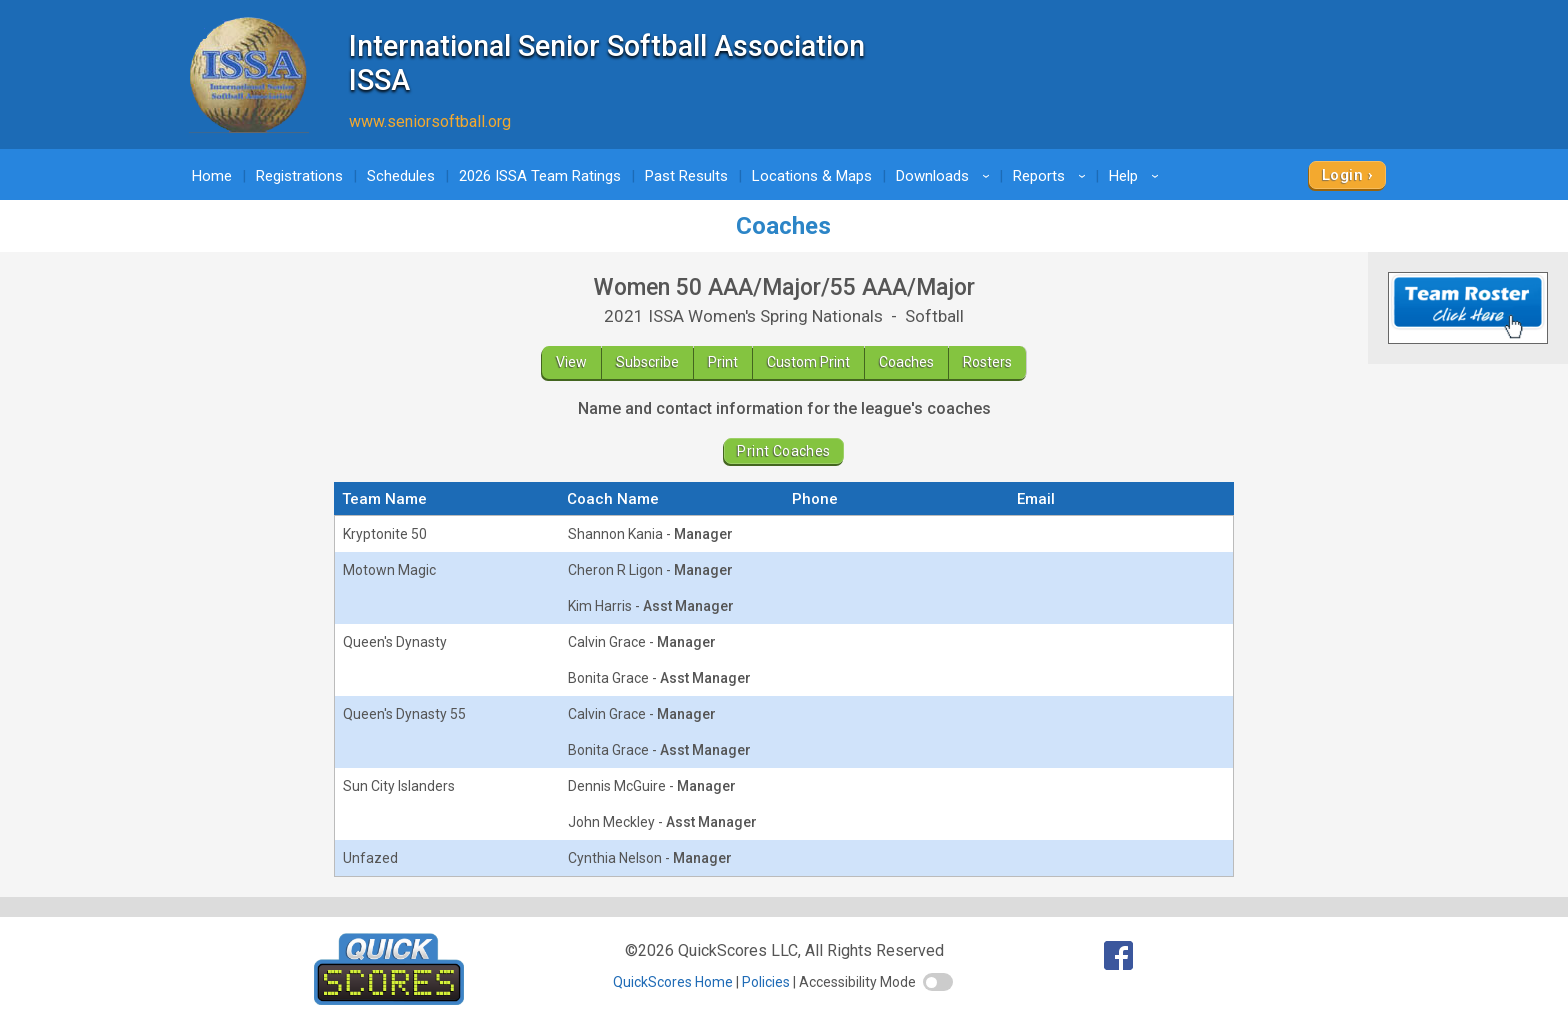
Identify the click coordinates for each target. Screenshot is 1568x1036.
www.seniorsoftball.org (430, 121)
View (571, 362)
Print (723, 362)
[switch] (938, 982)
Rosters (987, 362)
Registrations (299, 176)
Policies (766, 982)
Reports (1052, 176)
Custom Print (808, 362)
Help (1137, 176)
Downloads (946, 176)
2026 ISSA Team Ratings (540, 176)
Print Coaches (783, 451)
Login (1342, 175)
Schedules (401, 176)
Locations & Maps (812, 176)
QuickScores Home (673, 982)
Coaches (906, 362)
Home (212, 176)
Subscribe (647, 362)
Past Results (686, 176)
